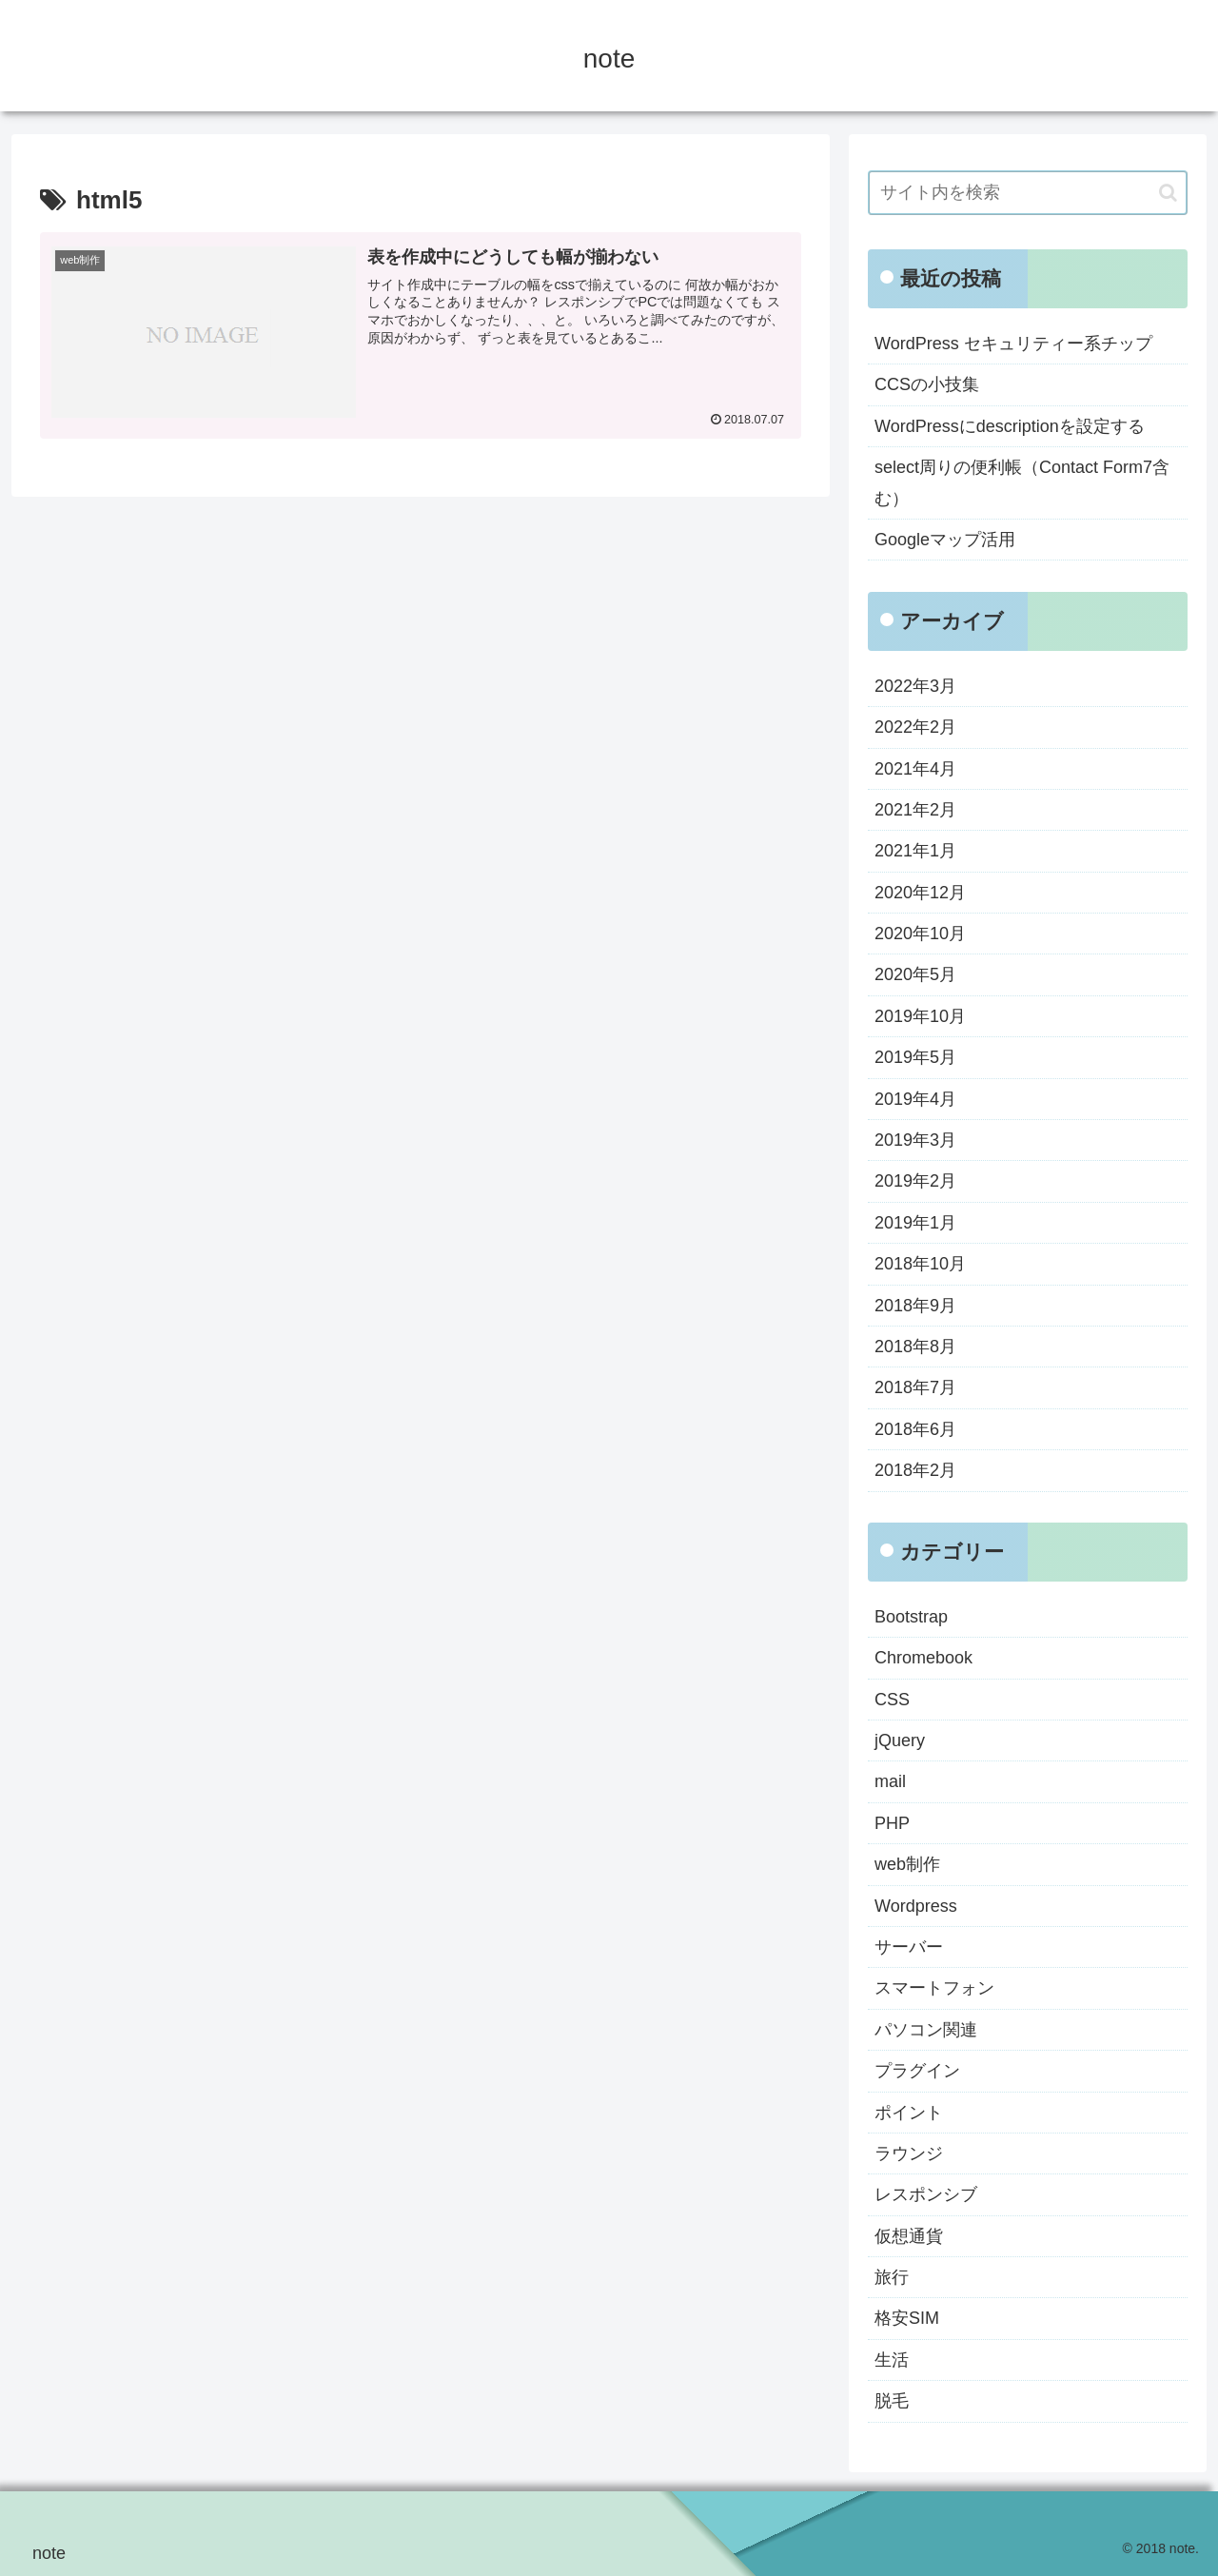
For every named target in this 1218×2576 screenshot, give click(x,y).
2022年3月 (915, 686)
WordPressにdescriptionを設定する (1009, 426)
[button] (1168, 193)
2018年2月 (915, 1470)
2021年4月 (915, 768)
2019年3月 (915, 1140)
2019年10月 (920, 1016)
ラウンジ (908, 2153)
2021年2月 (915, 809)
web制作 (907, 1864)
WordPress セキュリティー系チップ (1013, 343)
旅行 (891, 2277)
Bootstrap (911, 1616)
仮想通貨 (908, 2236)
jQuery (899, 1740)
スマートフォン (934, 1987)
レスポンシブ (925, 2194)
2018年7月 (915, 1387)
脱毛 (891, 2400)
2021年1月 (915, 850)
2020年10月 (920, 933)
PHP (892, 1823)
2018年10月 (920, 1263)
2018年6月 (915, 1429)
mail (890, 1781)
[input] (1028, 192)
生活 (891, 2360)
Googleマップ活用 (944, 539)
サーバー (908, 1947)
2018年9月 (915, 1305)
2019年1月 (915, 1222)
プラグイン (917, 2070)
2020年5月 (915, 974)
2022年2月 (915, 727)
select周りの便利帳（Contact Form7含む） (1021, 482)
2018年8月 (915, 1346)
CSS (892, 1699)
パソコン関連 (925, 2029)
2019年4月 (915, 1099)
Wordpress (915, 1906)
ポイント (908, 2112)
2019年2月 (915, 1180)
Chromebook (923, 1657)
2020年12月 (920, 892)
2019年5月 (915, 1057)
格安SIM (906, 2318)
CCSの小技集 (926, 384)
